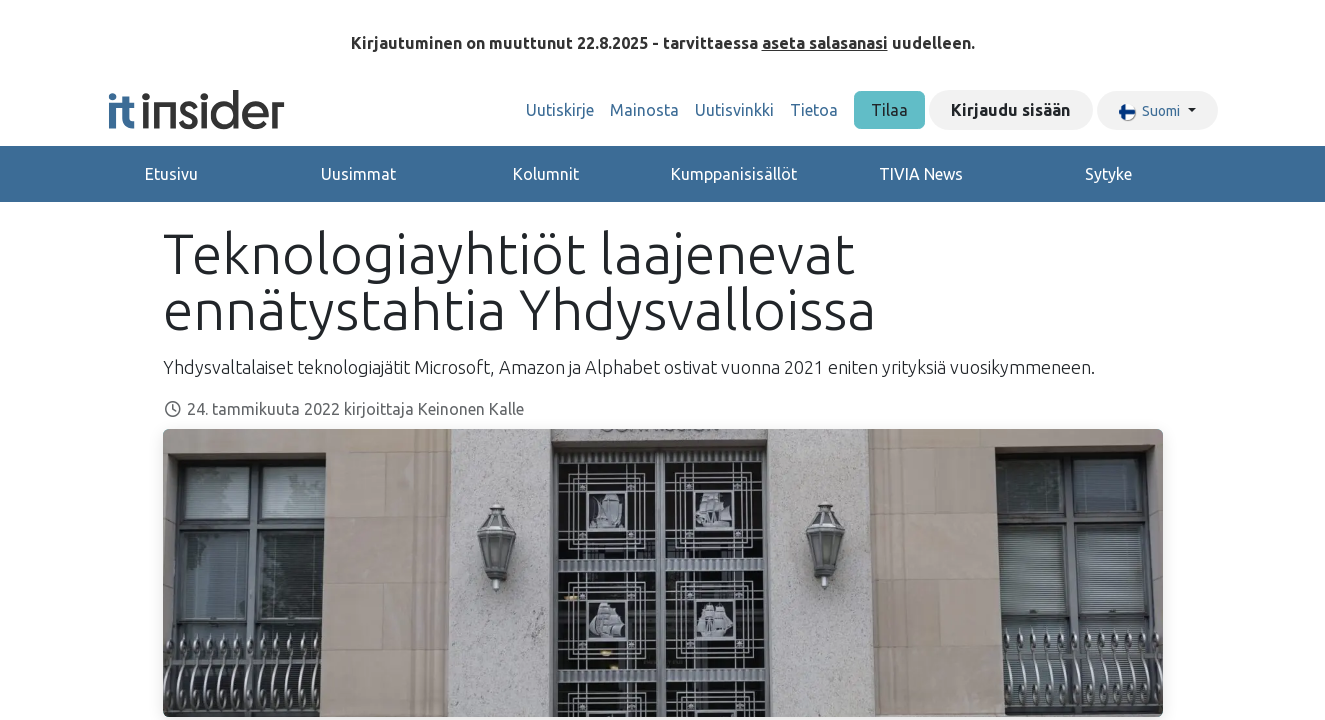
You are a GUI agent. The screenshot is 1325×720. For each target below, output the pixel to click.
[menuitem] (560, 110)
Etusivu (171, 174)
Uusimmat (358, 174)
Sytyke (1108, 174)
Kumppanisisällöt (734, 174)
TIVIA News (921, 174)
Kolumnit (546, 174)
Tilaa (889, 110)
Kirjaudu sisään (1010, 110)
